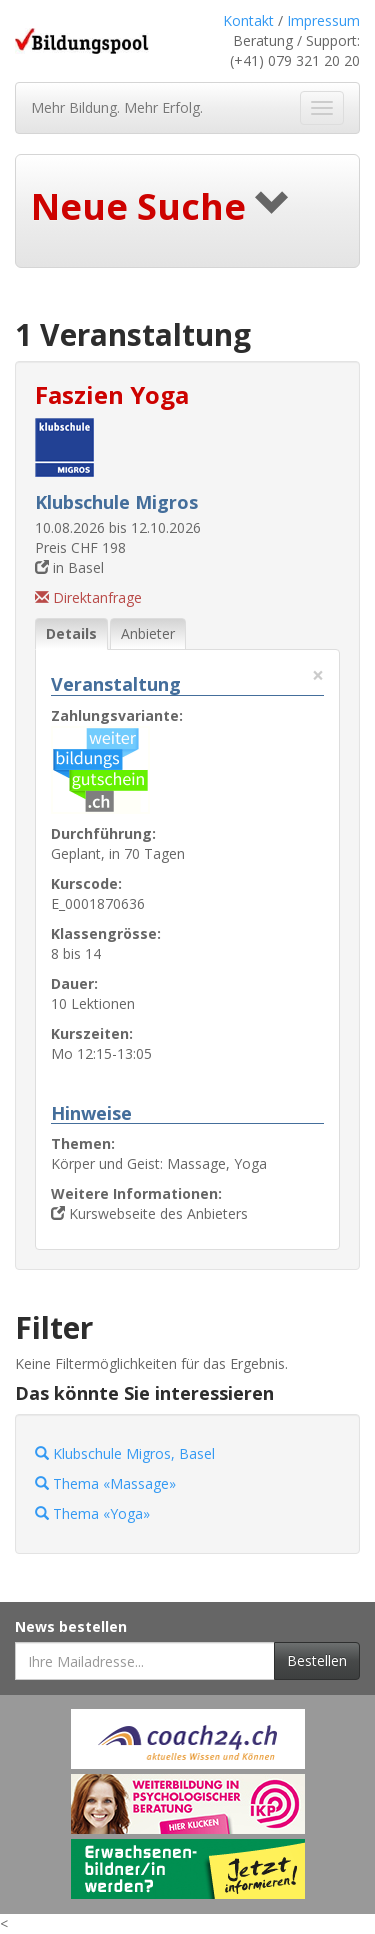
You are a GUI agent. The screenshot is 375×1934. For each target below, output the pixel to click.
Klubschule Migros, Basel (125, 1453)
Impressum (323, 20)
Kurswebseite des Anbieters (149, 1213)
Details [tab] (71, 633)
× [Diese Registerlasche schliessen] (318, 675)
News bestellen (71, 1626)
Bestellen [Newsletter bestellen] (317, 1660)
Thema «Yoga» (92, 1513)
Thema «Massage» (105, 1483)
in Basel (69, 567)
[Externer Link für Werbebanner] (188, 1739)
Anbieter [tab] (148, 633)
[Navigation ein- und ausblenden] (322, 108)
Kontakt (248, 20)
